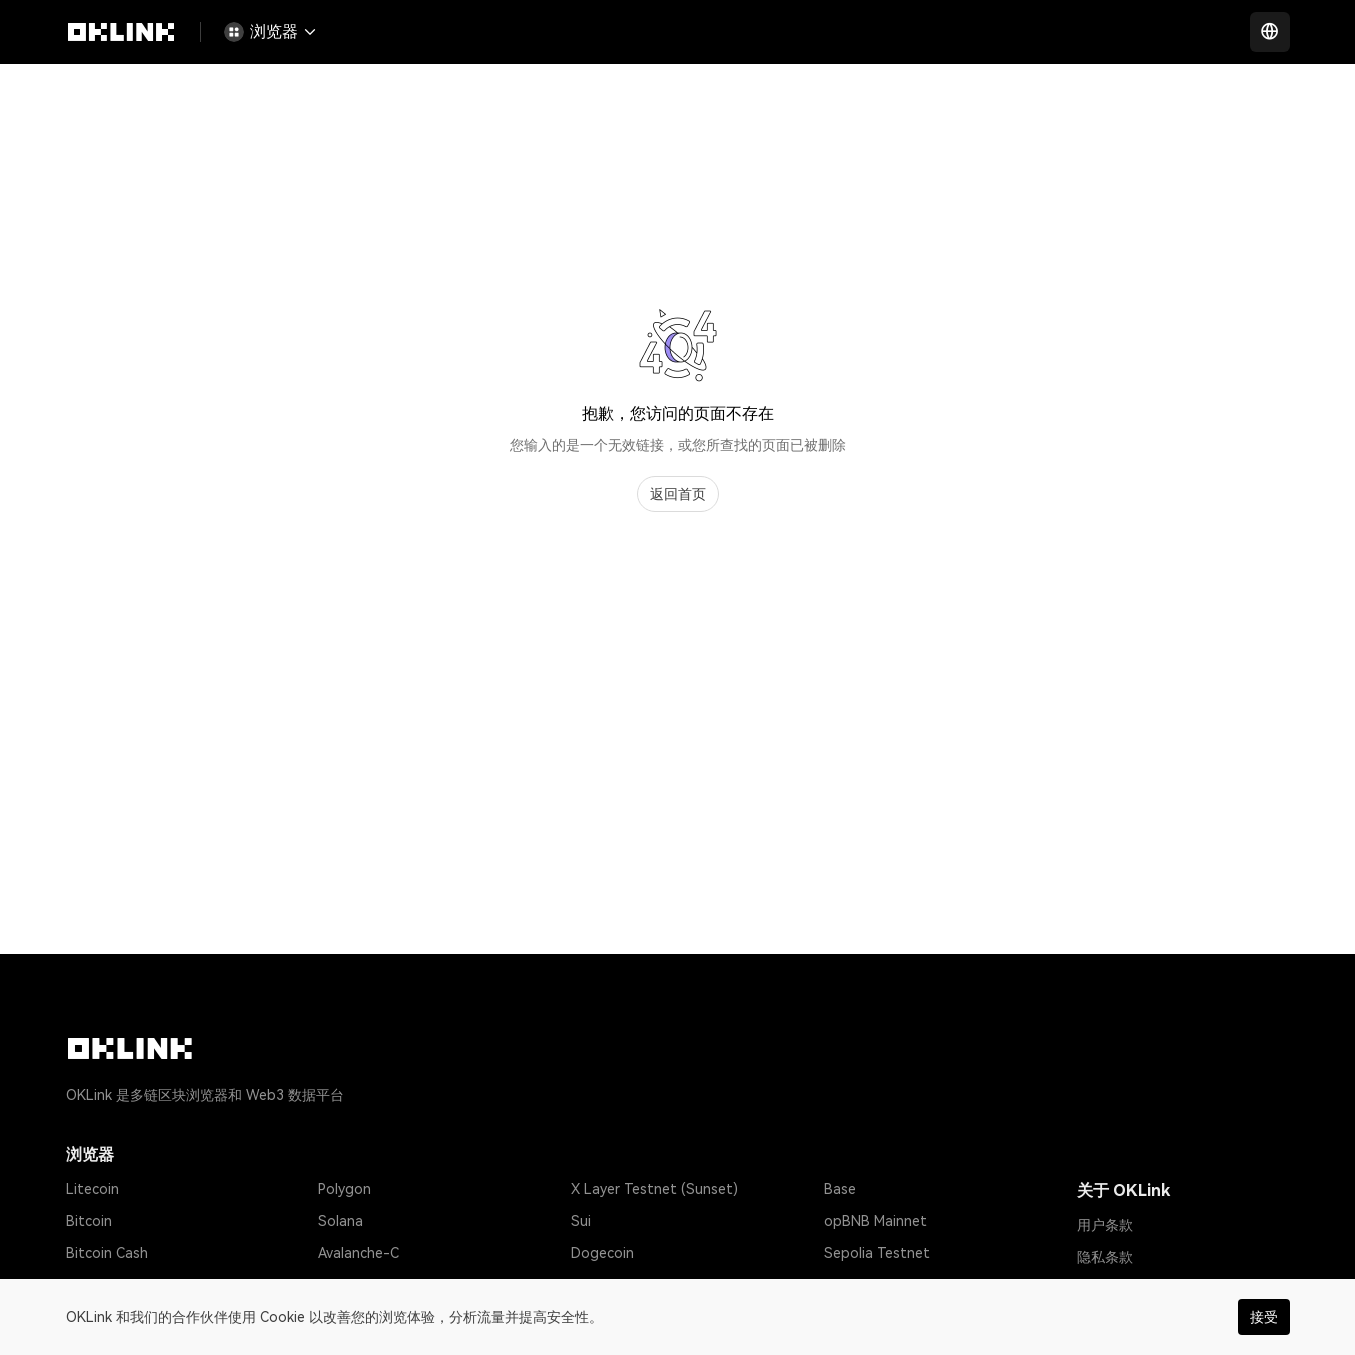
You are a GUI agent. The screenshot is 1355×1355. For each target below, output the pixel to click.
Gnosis (593, 1285)
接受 (1264, 1317)
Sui (581, 1221)
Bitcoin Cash (107, 1253)
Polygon (344, 1189)
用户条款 (1105, 1225)
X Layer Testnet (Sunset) (654, 1189)
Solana (340, 1221)
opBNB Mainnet (875, 1221)
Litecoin (92, 1189)
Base (840, 1189)
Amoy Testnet (870, 1285)
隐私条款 (1105, 1257)
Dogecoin (602, 1253)
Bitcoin (89, 1221)
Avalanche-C (358, 1253)
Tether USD (104, 1285)
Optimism (349, 1285)
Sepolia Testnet (877, 1253)
